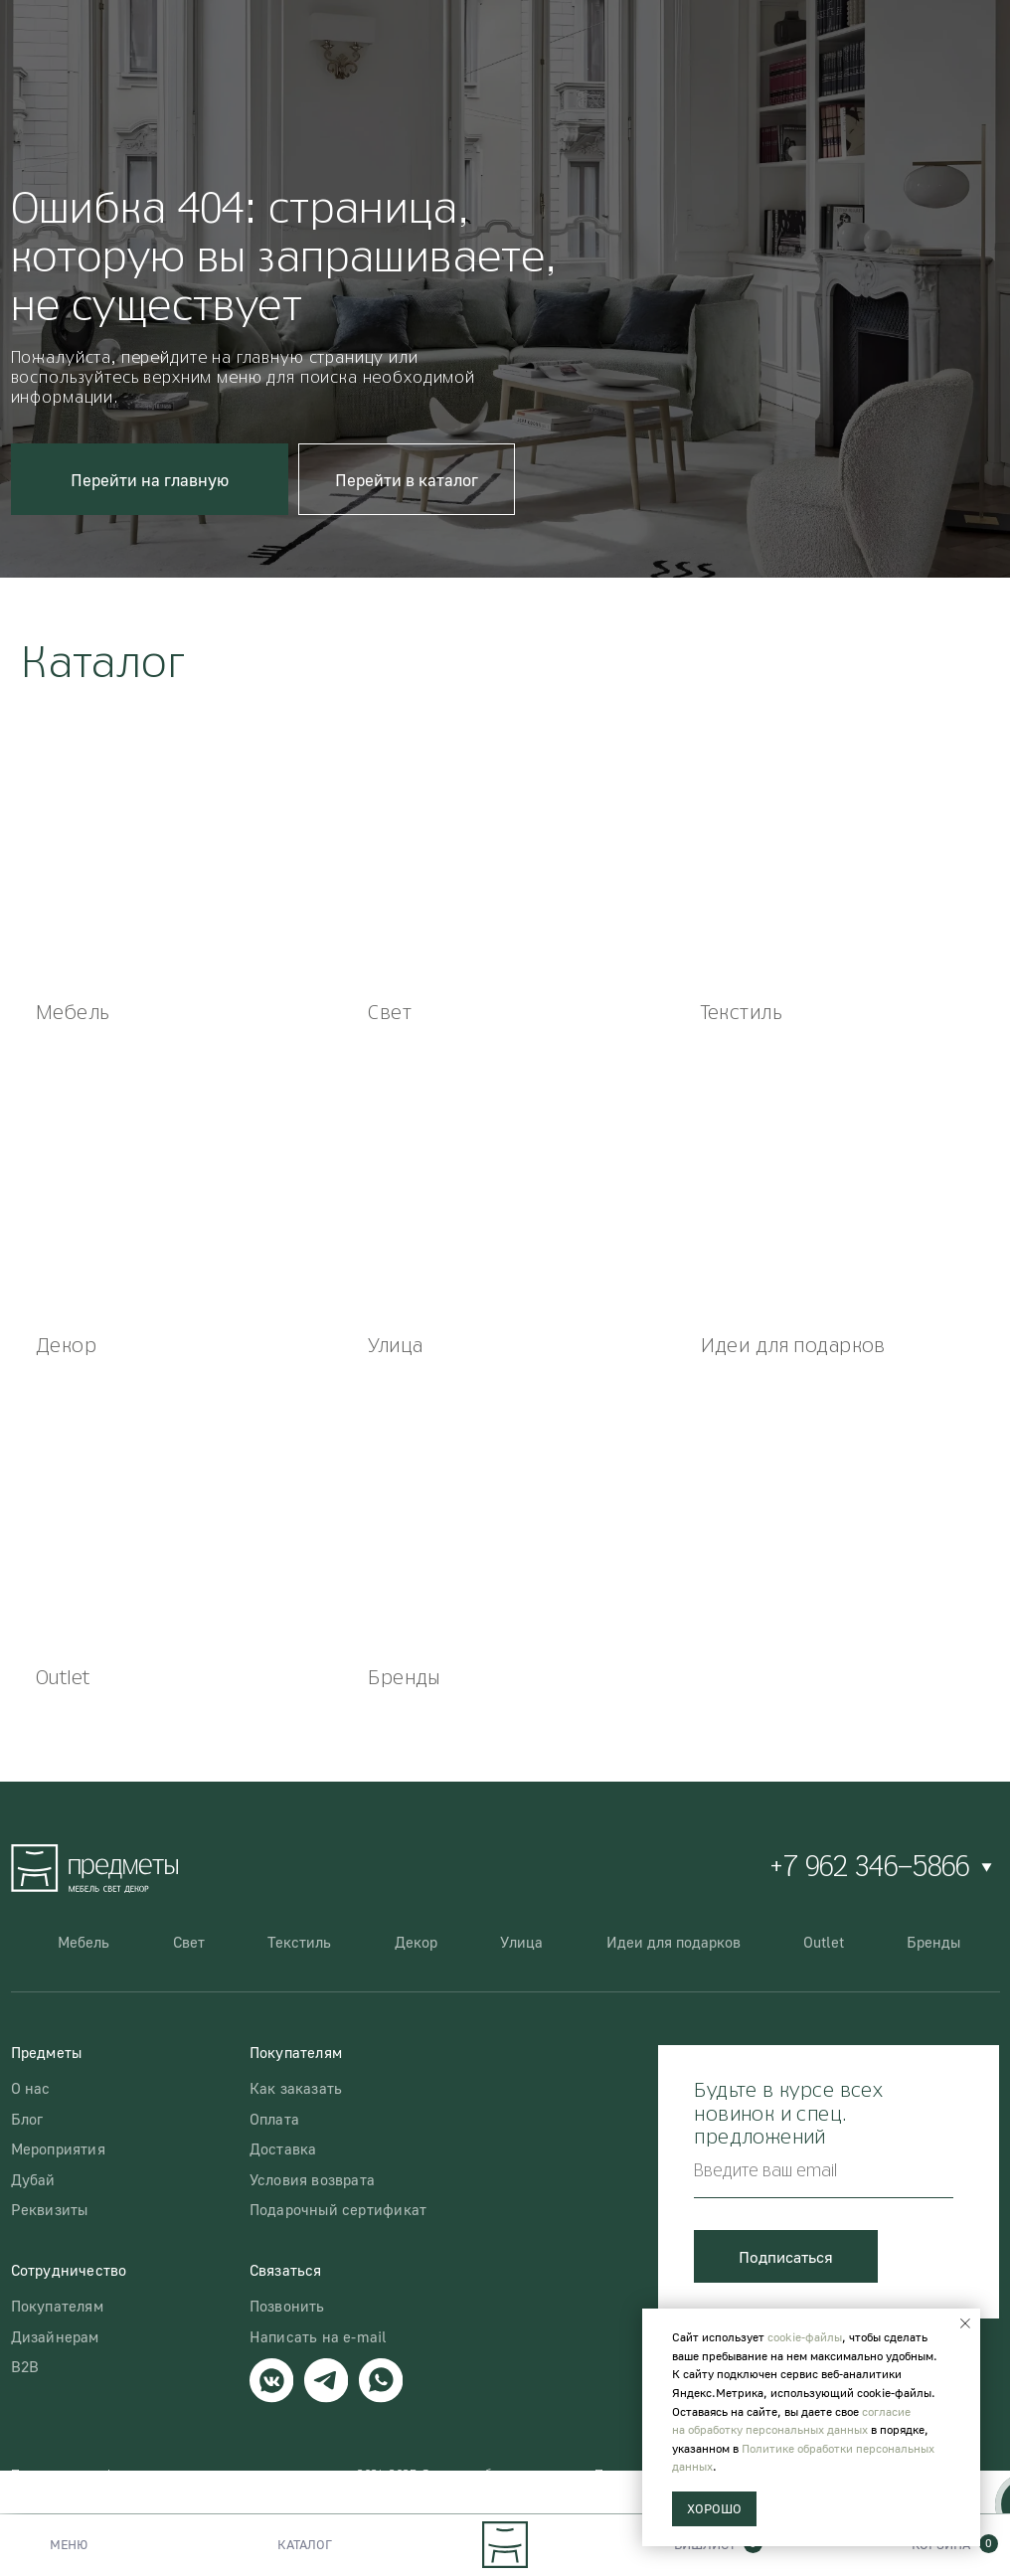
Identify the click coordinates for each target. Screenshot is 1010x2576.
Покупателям (57, 2306)
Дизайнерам (55, 2336)
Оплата (274, 2119)
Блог (27, 2119)
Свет (189, 1942)
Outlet (823, 1942)
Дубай (33, 2179)
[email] (823, 2172)
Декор (416, 1942)
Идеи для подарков (673, 1942)
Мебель (83, 1942)
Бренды (933, 1942)
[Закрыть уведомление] (965, 2323)
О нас (31, 2088)
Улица (521, 1942)
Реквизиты (49, 2209)
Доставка (283, 2148)
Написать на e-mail (319, 2336)
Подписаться (786, 2256)
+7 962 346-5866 (869, 1868)
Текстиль (299, 1942)
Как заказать (296, 2088)
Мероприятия (58, 2148)
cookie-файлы (804, 2336)
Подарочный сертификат (338, 2209)
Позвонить (287, 2306)
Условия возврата (312, 2179)
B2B (25, 2366)
